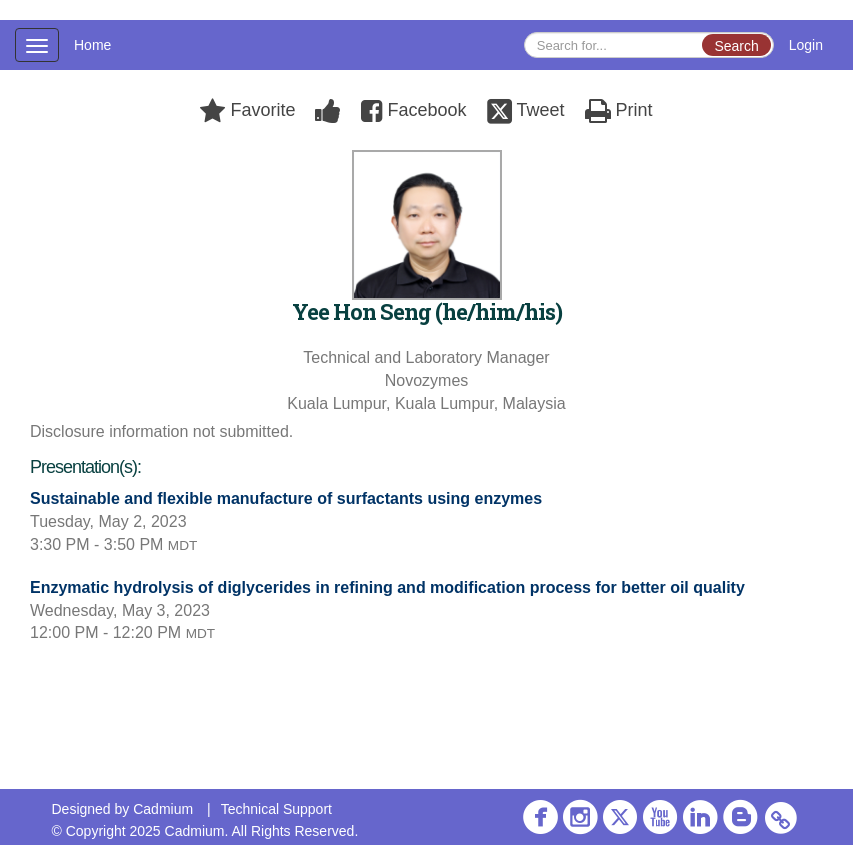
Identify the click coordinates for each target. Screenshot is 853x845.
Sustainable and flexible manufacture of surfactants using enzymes (286, 498)
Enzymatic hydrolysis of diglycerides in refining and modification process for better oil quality (387, 587)
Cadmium (163, 809)
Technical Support (276, 809)
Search (736, 46)
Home (92, 45)
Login (806, 45)
